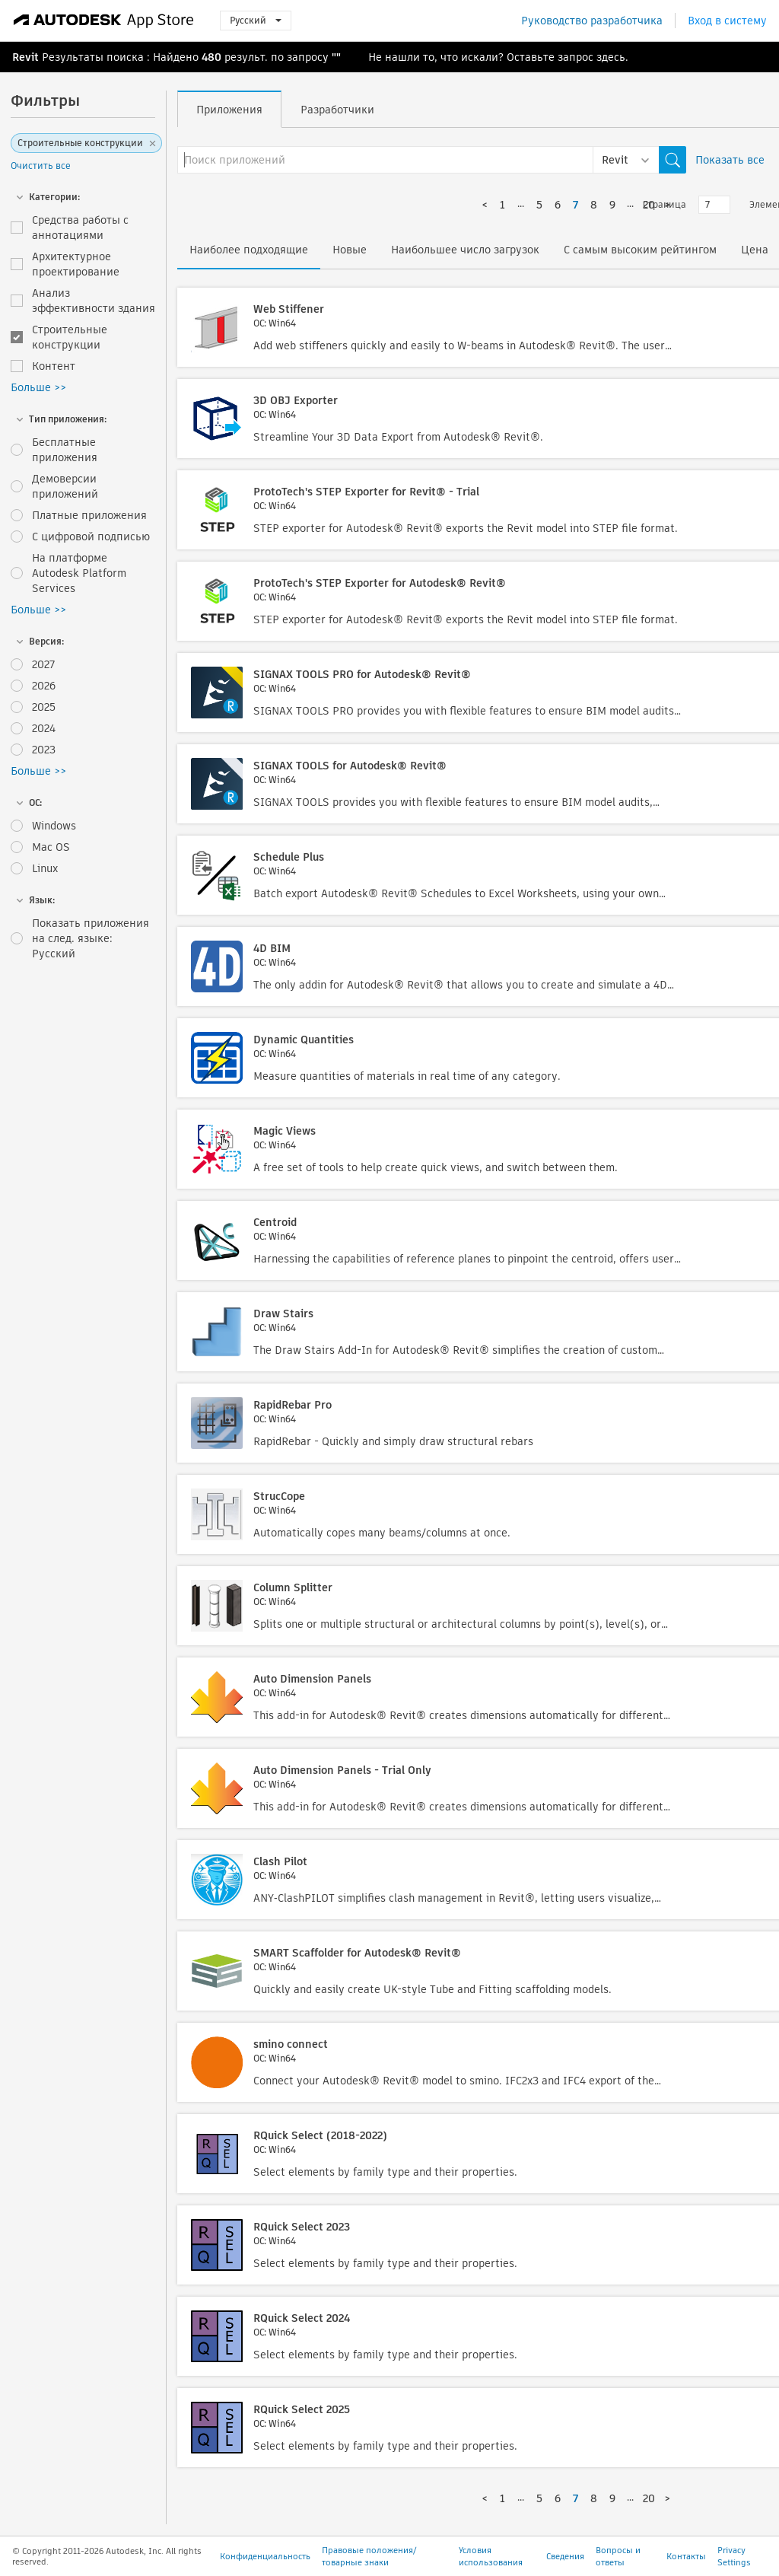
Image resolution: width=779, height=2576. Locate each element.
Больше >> (38, 387)
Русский (255, 20)
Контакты (686, 2556)
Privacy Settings (734, 2556)
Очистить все (41, 165)
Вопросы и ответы (618, 2556)
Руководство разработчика (592, 20)
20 (649, 2498)
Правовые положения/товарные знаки (369, 2556)
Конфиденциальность (265, 2556)
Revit (25, 57)
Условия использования (491, 2556)
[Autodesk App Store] (104, 20)
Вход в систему (727, 20)
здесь (610, 57)
